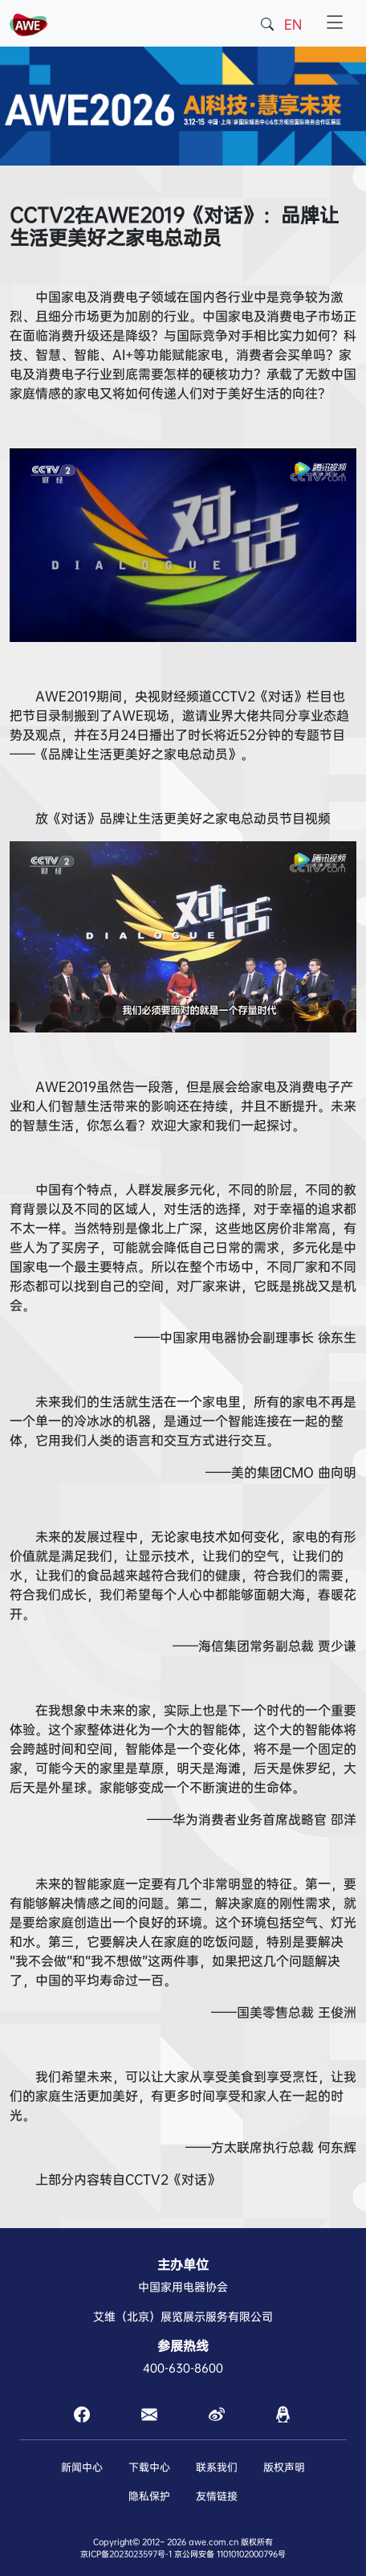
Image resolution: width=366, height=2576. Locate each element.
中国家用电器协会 (183, 2287)
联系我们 (217, 2467)
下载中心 (149, 2467)
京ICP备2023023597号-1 (126, 2554)
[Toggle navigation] (335, 23)
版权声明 (284, 2467)
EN (293, 24)
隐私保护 (149, 2496)
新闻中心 (82, 2467)
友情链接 (217, 2496)
